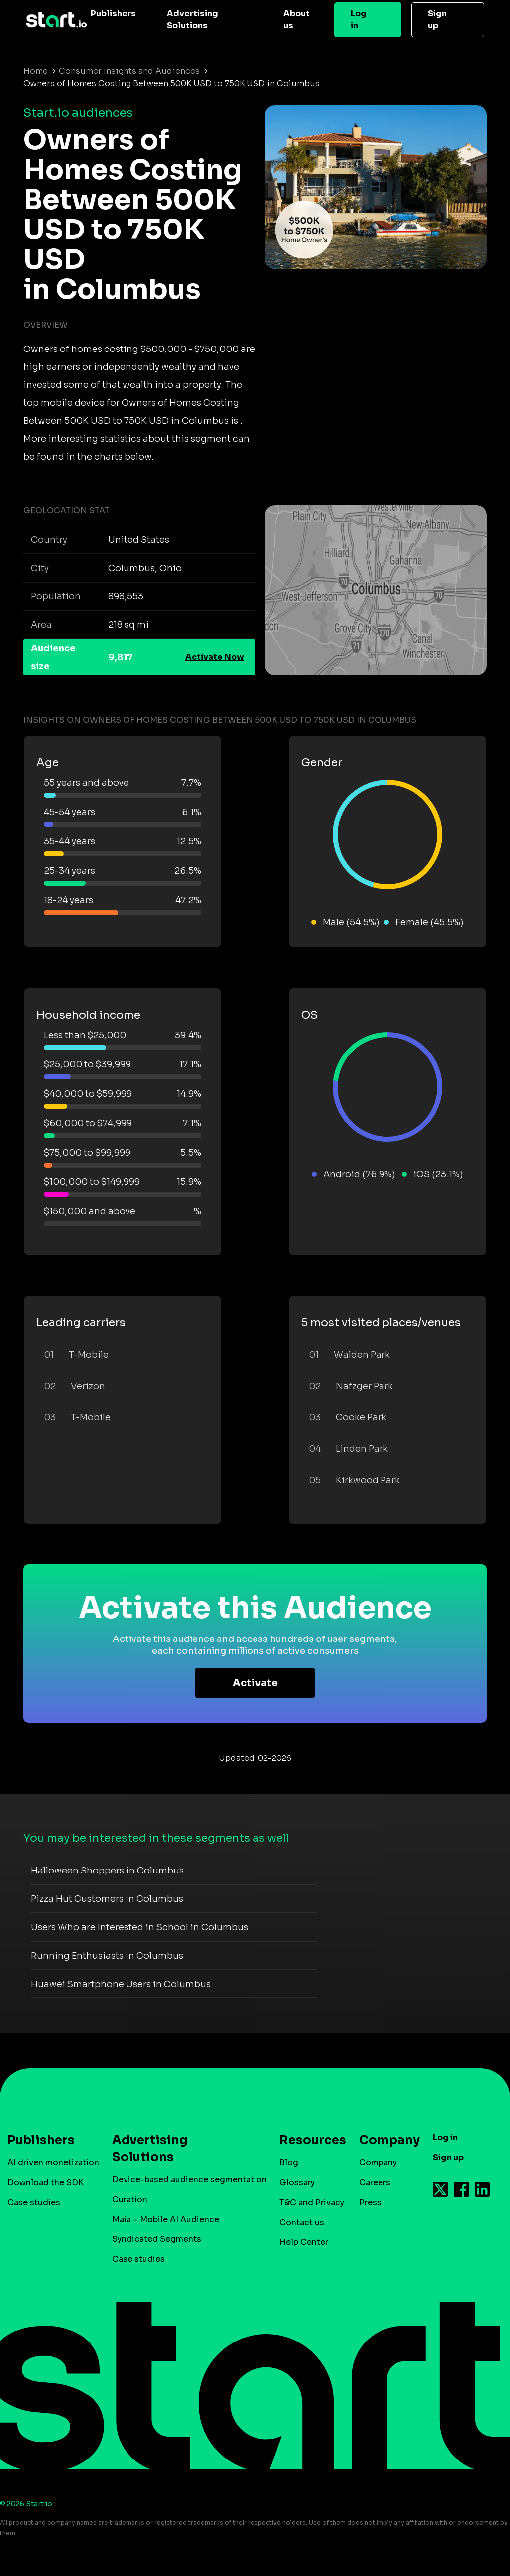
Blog (288, 2162)
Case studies (33, 2202)
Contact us (301, 2222)
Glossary (297, 2182)
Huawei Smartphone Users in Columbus (121, 1984)
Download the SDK (45, 2182)
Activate (255, 1683)
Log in (359, 19)
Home (35, 71)
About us (296, 19)
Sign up (437, 19)
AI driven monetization (53, 2162)
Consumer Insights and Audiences (129, 71)
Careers (374, 2182)
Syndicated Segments (156, 2239)
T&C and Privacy (311, 2202)
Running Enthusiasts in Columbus (107, 1955)
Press (370, 2202)
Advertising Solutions (192, 19)
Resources (307, 2140)
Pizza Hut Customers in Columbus (107, 1898)
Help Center (303, 2242)
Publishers (113, 13)
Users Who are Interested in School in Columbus (139, 1927)
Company (385, 2140)
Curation (129, 2199)
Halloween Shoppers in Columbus (107, 1870)
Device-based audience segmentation (189, 2179)
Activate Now (214, 657)
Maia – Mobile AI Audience (165, 2219)
